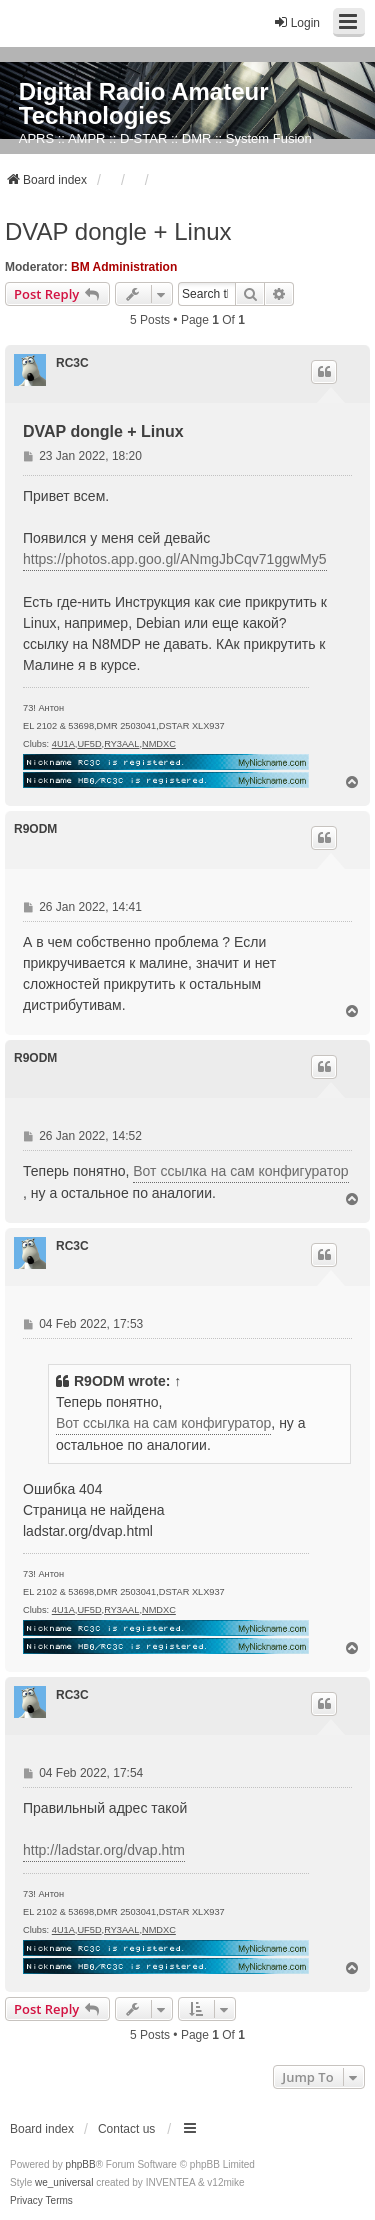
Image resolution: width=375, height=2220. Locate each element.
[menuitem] (26, 2201)
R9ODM (35, 829)
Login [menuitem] (296, 22)
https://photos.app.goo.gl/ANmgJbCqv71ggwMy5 (175, 559)
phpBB (81, 2164)
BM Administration (124, 267)
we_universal (64, 2182)
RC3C (72, 363)
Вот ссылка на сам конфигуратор (240, 1171)
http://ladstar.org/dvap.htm (104, 1850)
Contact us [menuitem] (126, 2129)
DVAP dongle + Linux (118, 231)
